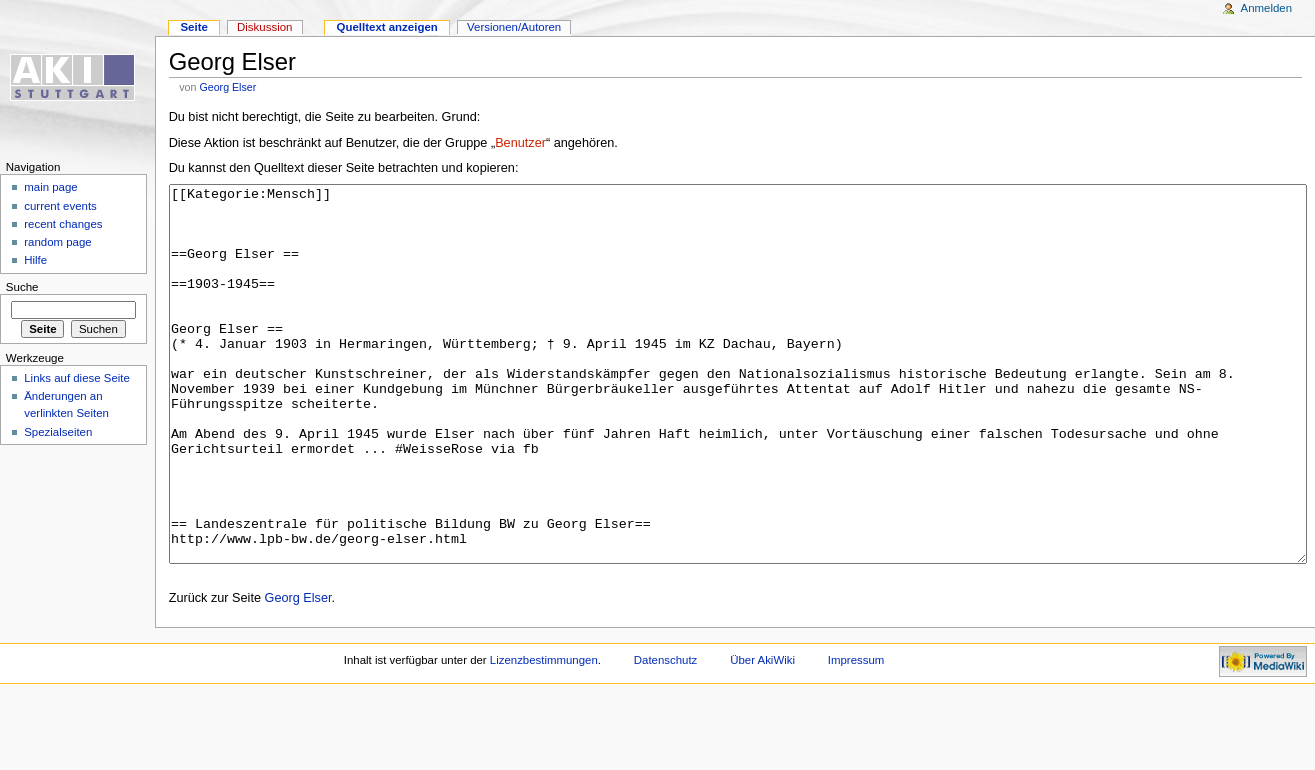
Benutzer (520, 143)
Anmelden (1267, 8)
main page (51, 187)
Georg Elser (227, 87)
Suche (22, 287)
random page (58, 242)
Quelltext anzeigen (387, 27)
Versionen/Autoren (514, 27)
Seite (193, 27)
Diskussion (264, 27)
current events (60, 206)
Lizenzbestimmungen (544, 735)
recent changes (63, 224)
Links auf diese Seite (77, 378)
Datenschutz (666, 735)
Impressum (856, 735)
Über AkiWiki (762, 735)
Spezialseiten (58, 432)
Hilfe (35, 260)
